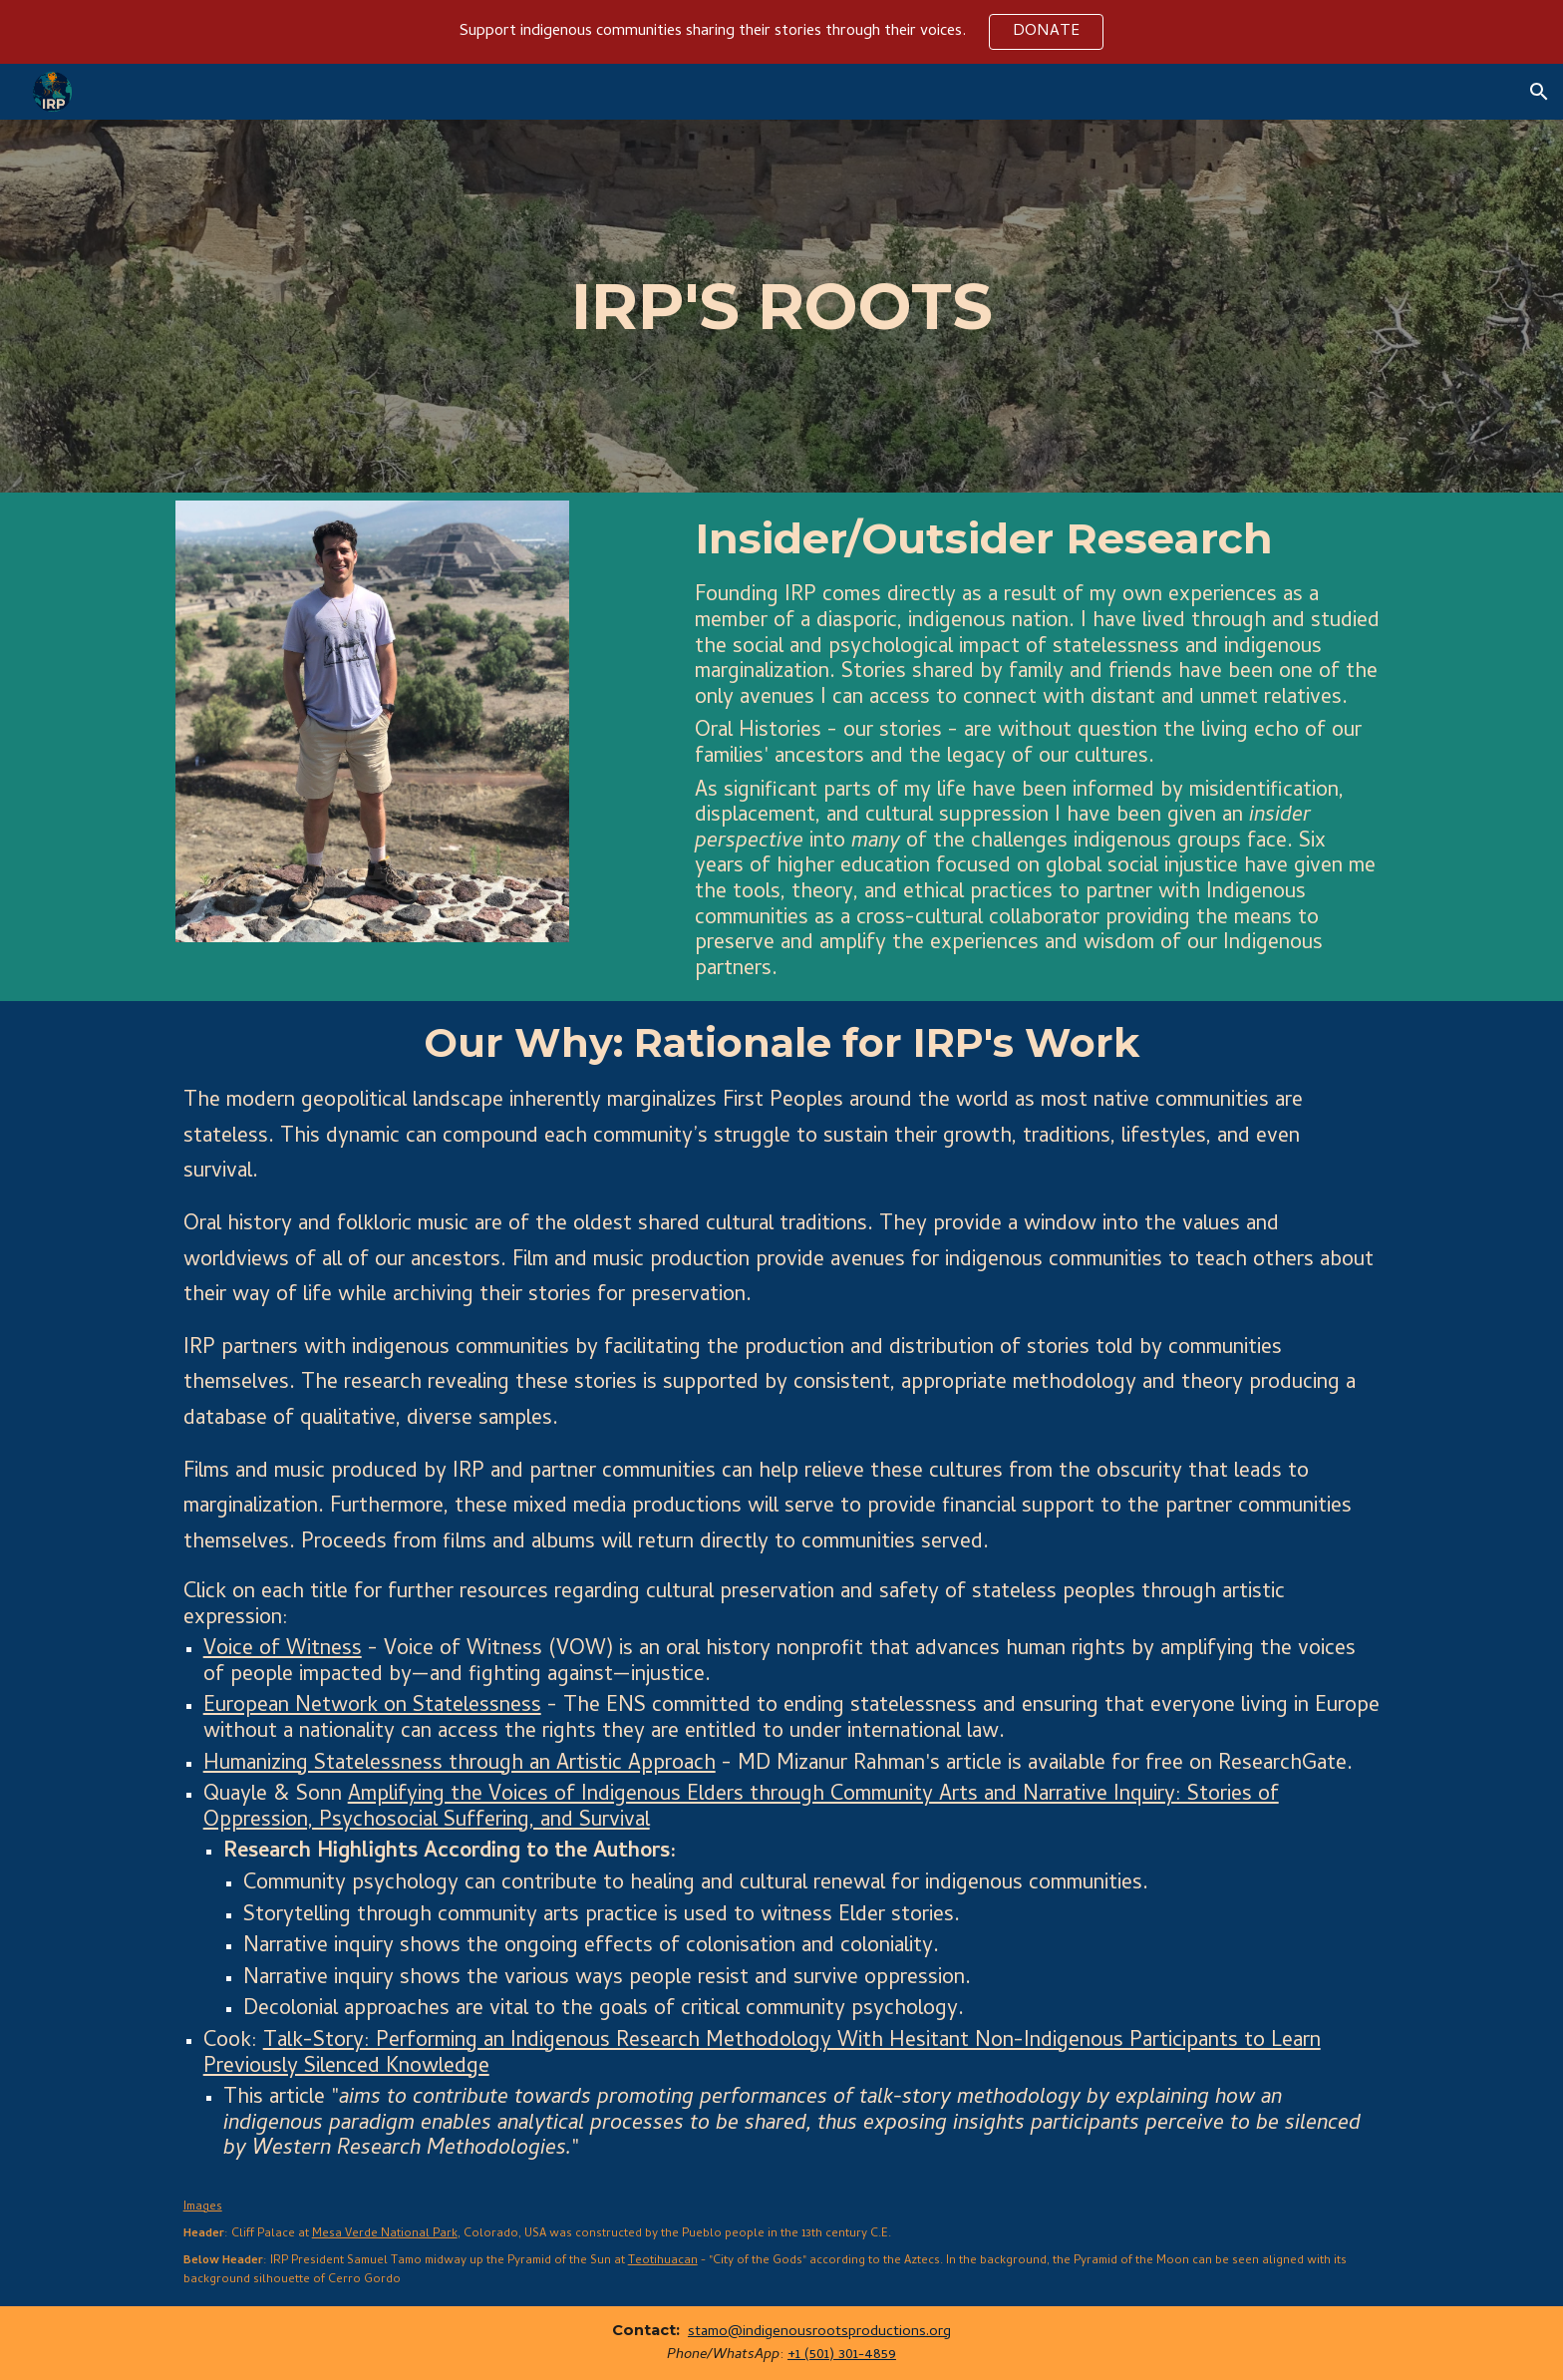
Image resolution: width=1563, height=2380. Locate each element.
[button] (1539, 92)
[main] (782, 306)
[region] (781, 32)
